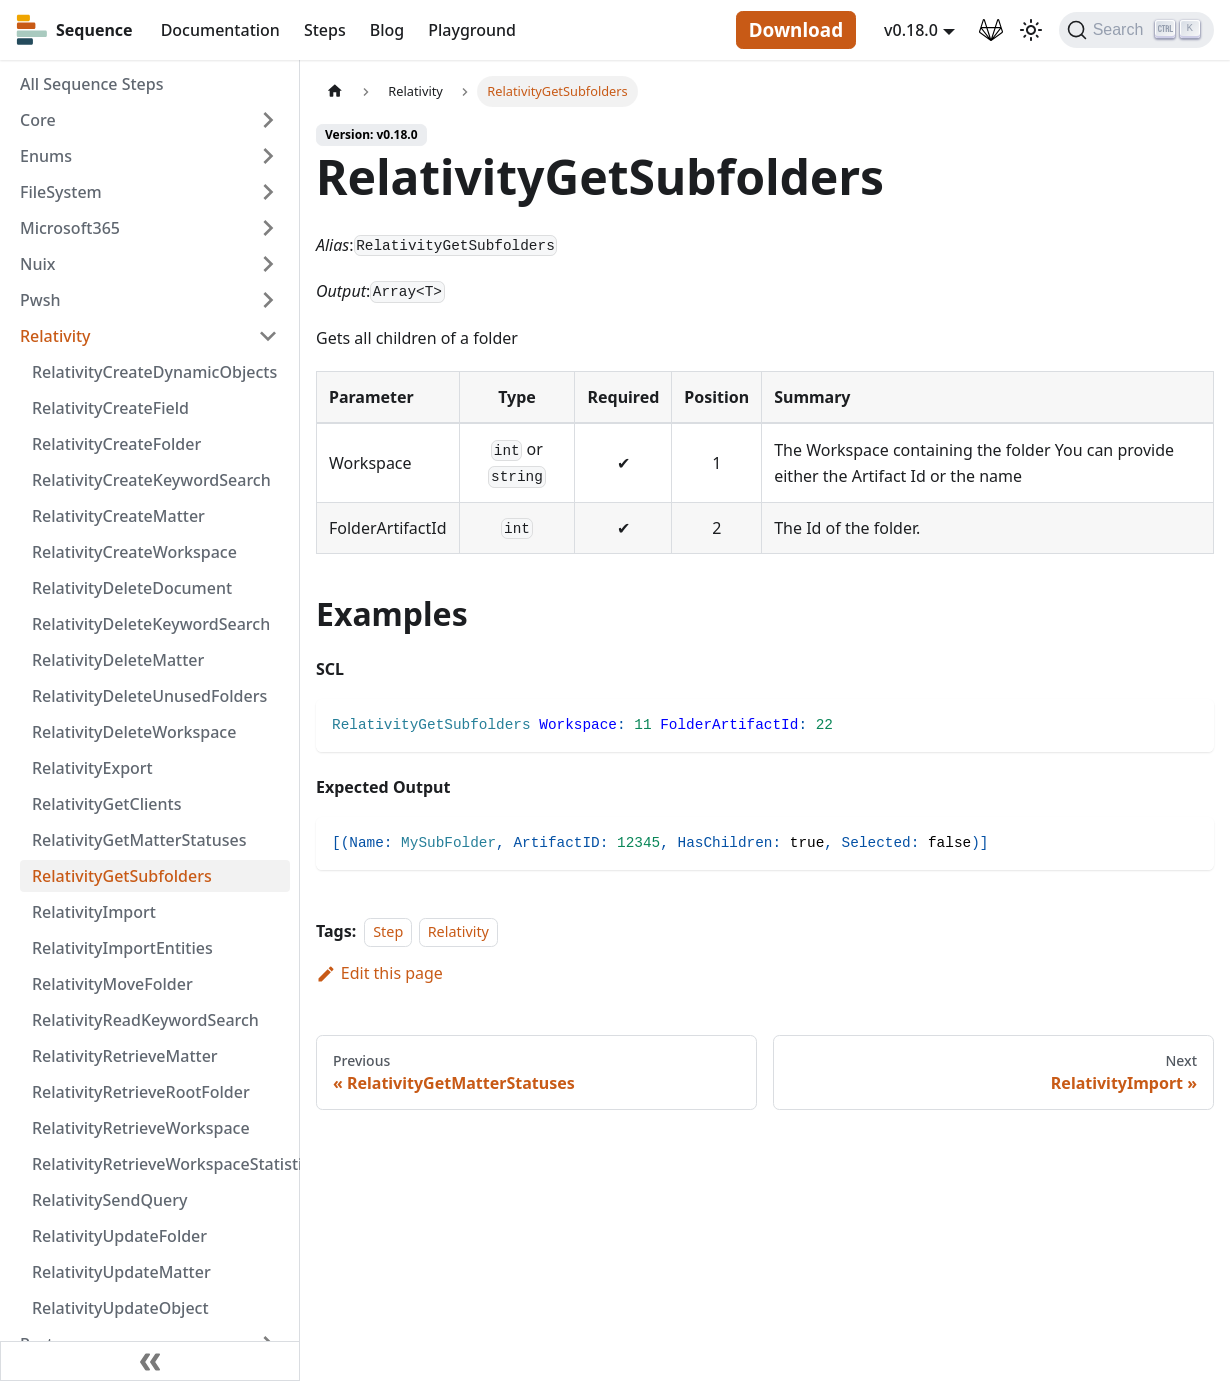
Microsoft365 (70, 228)
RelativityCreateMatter (118, 516)
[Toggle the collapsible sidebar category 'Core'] (268, 120)
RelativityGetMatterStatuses (139, 840)
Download (796, 30)
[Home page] (335, 91)
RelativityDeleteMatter (118, 660)
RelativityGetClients (106, 804)
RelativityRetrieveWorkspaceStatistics (161, 1164)
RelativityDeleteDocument (132, 588)
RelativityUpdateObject (120, 1308)
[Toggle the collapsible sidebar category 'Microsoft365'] (268, 228)
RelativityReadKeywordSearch (145, 1020)
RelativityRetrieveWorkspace (141, 1128)
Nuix (37, 264)
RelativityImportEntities (122, 948)
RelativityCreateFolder (116, 444)
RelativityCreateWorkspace (134, 552)
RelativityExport (92, 768)
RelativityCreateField (110, 408)
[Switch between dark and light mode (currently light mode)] (1031, 30)
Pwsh (40, 300)
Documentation (220, 30)
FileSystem (61, 192)
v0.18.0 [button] (911, 30)
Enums (46, 156)
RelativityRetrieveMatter (125, 1056)
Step (388, 931)
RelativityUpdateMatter (121, 1272)
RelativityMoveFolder (112, 984)
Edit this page (379, 973)
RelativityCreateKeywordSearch (151, 480)
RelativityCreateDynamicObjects (154, 372)
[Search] (1136, 30)
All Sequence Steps (91, 84)
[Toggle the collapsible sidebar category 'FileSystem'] (268, 192)
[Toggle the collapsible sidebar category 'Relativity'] (268, 336)
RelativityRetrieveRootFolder (141, 1092)
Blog (387, 30)
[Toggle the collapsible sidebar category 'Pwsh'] (268, 300)
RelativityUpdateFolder (119, 1236)
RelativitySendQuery (109, 1200)
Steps (325, 30)
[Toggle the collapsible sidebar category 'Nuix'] (268, 264)
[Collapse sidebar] (150, 1361)
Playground (472, 30)
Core (38, 120)
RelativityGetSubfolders (122, 876)
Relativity (55, 336)
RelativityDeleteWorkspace (134, 732)
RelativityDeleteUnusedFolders (149, 696)
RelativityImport (94, 912)
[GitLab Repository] (991, 30)
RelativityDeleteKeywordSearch (151, 624)
